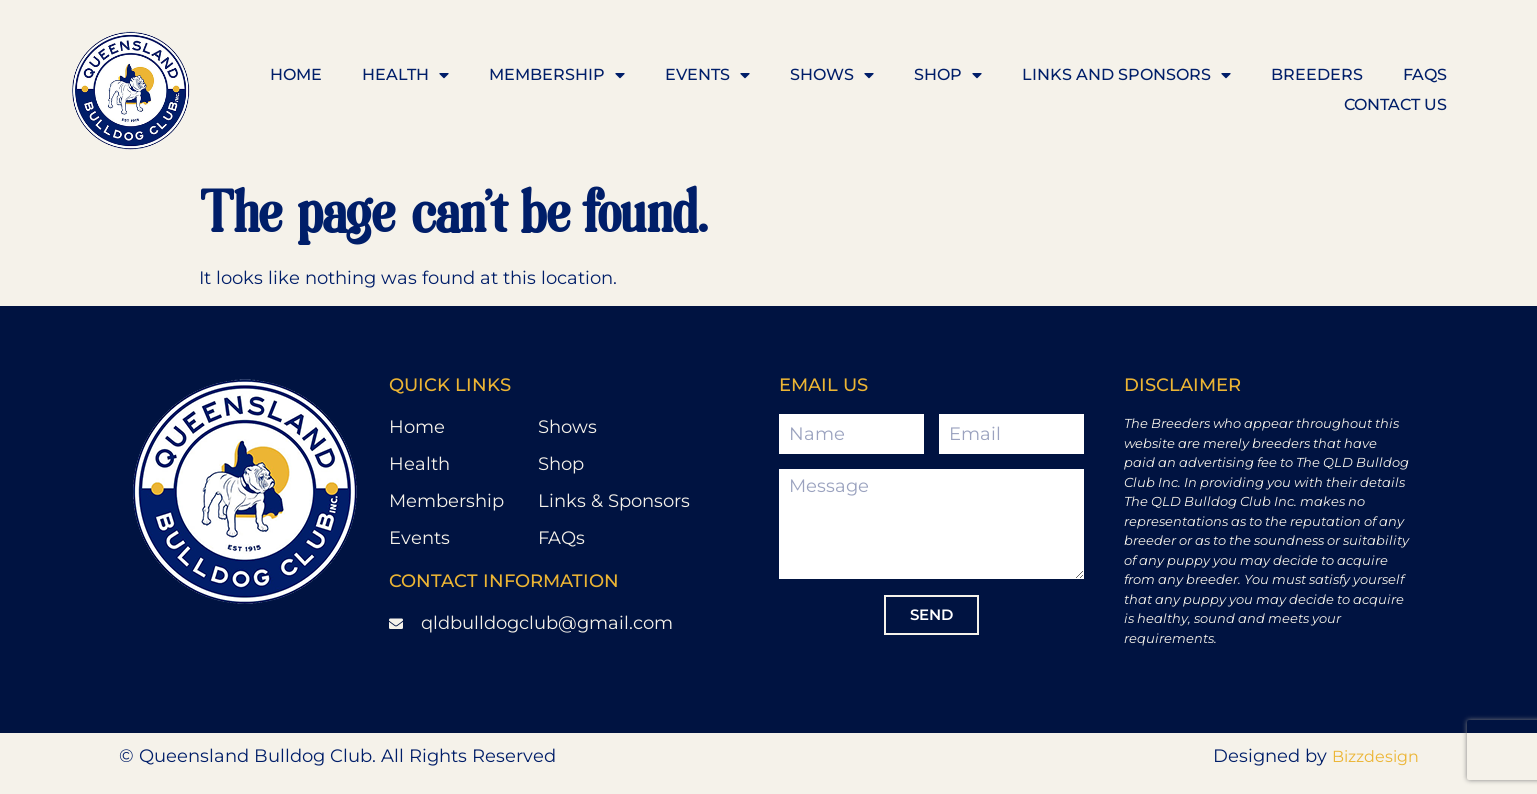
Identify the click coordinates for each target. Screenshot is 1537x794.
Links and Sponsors (1126, 75)
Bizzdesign (1375, 756)
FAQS (1425, 74)
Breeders (1317, 74)
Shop (948, 75)
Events (707, 75)
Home (296, 74)
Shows (832, 75)
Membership (557, 75)
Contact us (1395, 104)
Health (405, 75)
